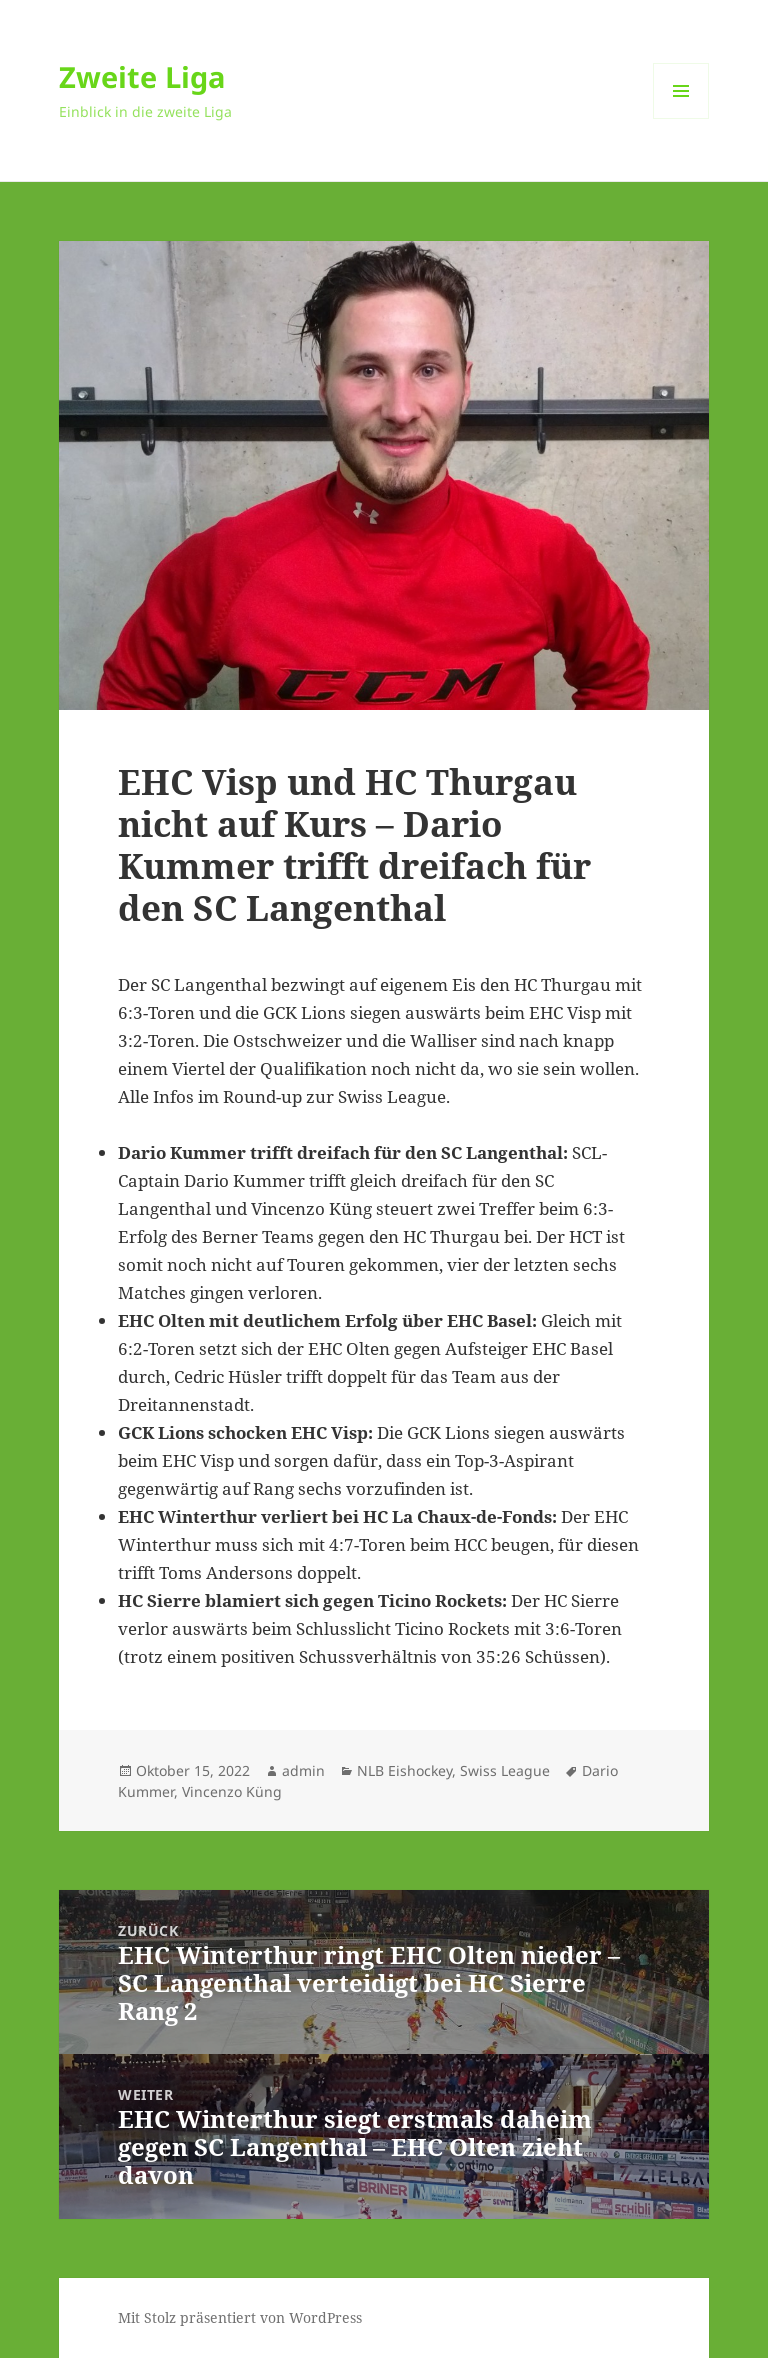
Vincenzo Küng (232, 1791)
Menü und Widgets (681, 118)
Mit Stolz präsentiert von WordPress (240, 2317)
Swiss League (505, 1770)
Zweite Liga (142, 76)
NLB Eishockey (404, 1770)
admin (303, 1770)
